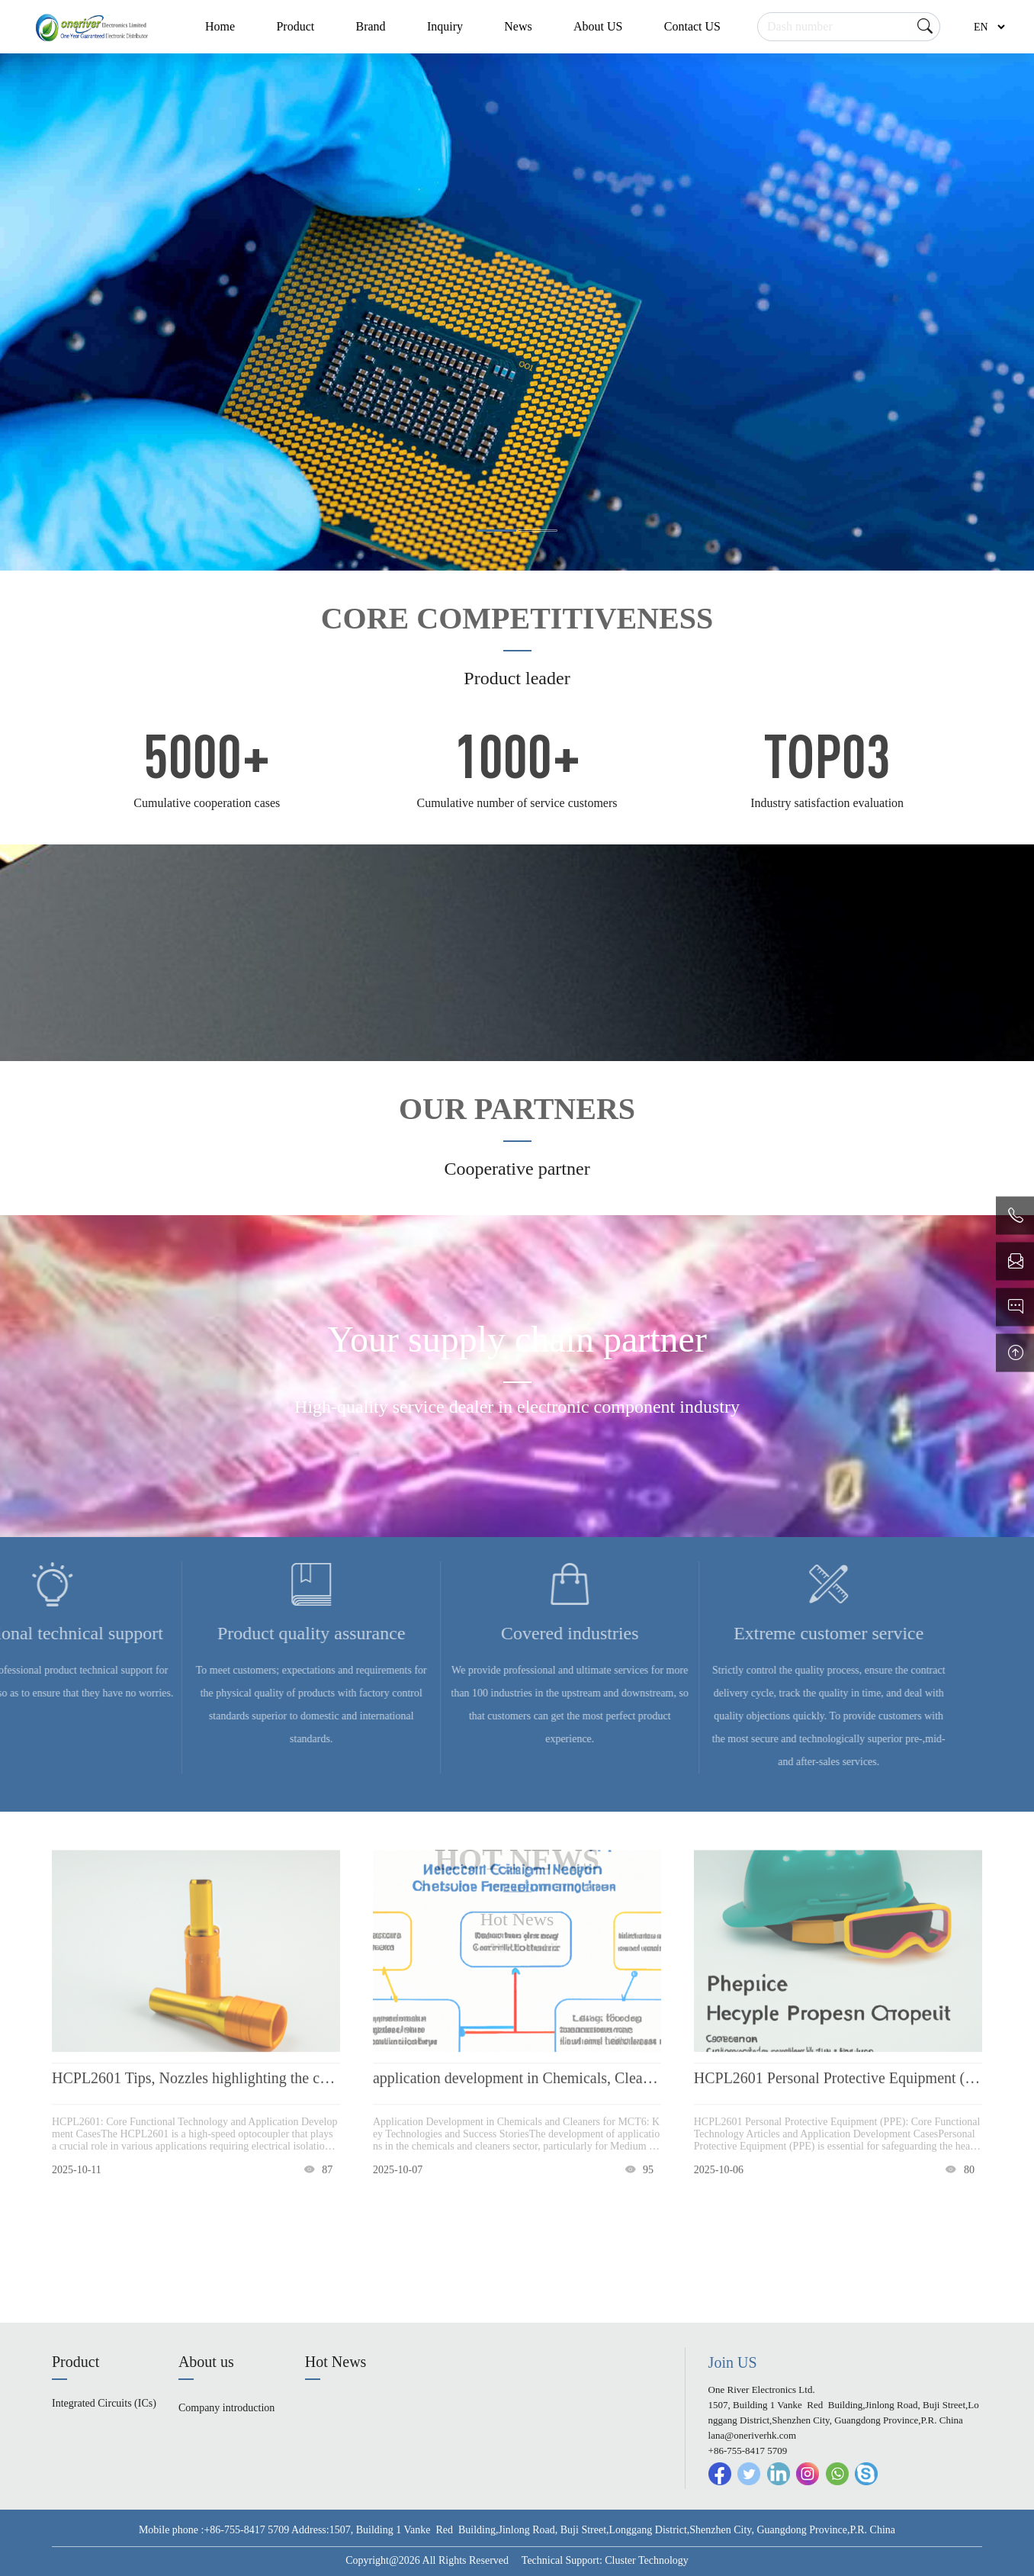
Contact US (692, 26)
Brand (370, 26)
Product (295, 26)
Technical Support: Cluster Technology (605, 2560)
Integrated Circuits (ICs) (104, 2403)
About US (597, 26)
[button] (496, 530)
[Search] (848, 26)
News (517, 26)
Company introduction (226, 2408)
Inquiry (445, 26)
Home (220, 26)
